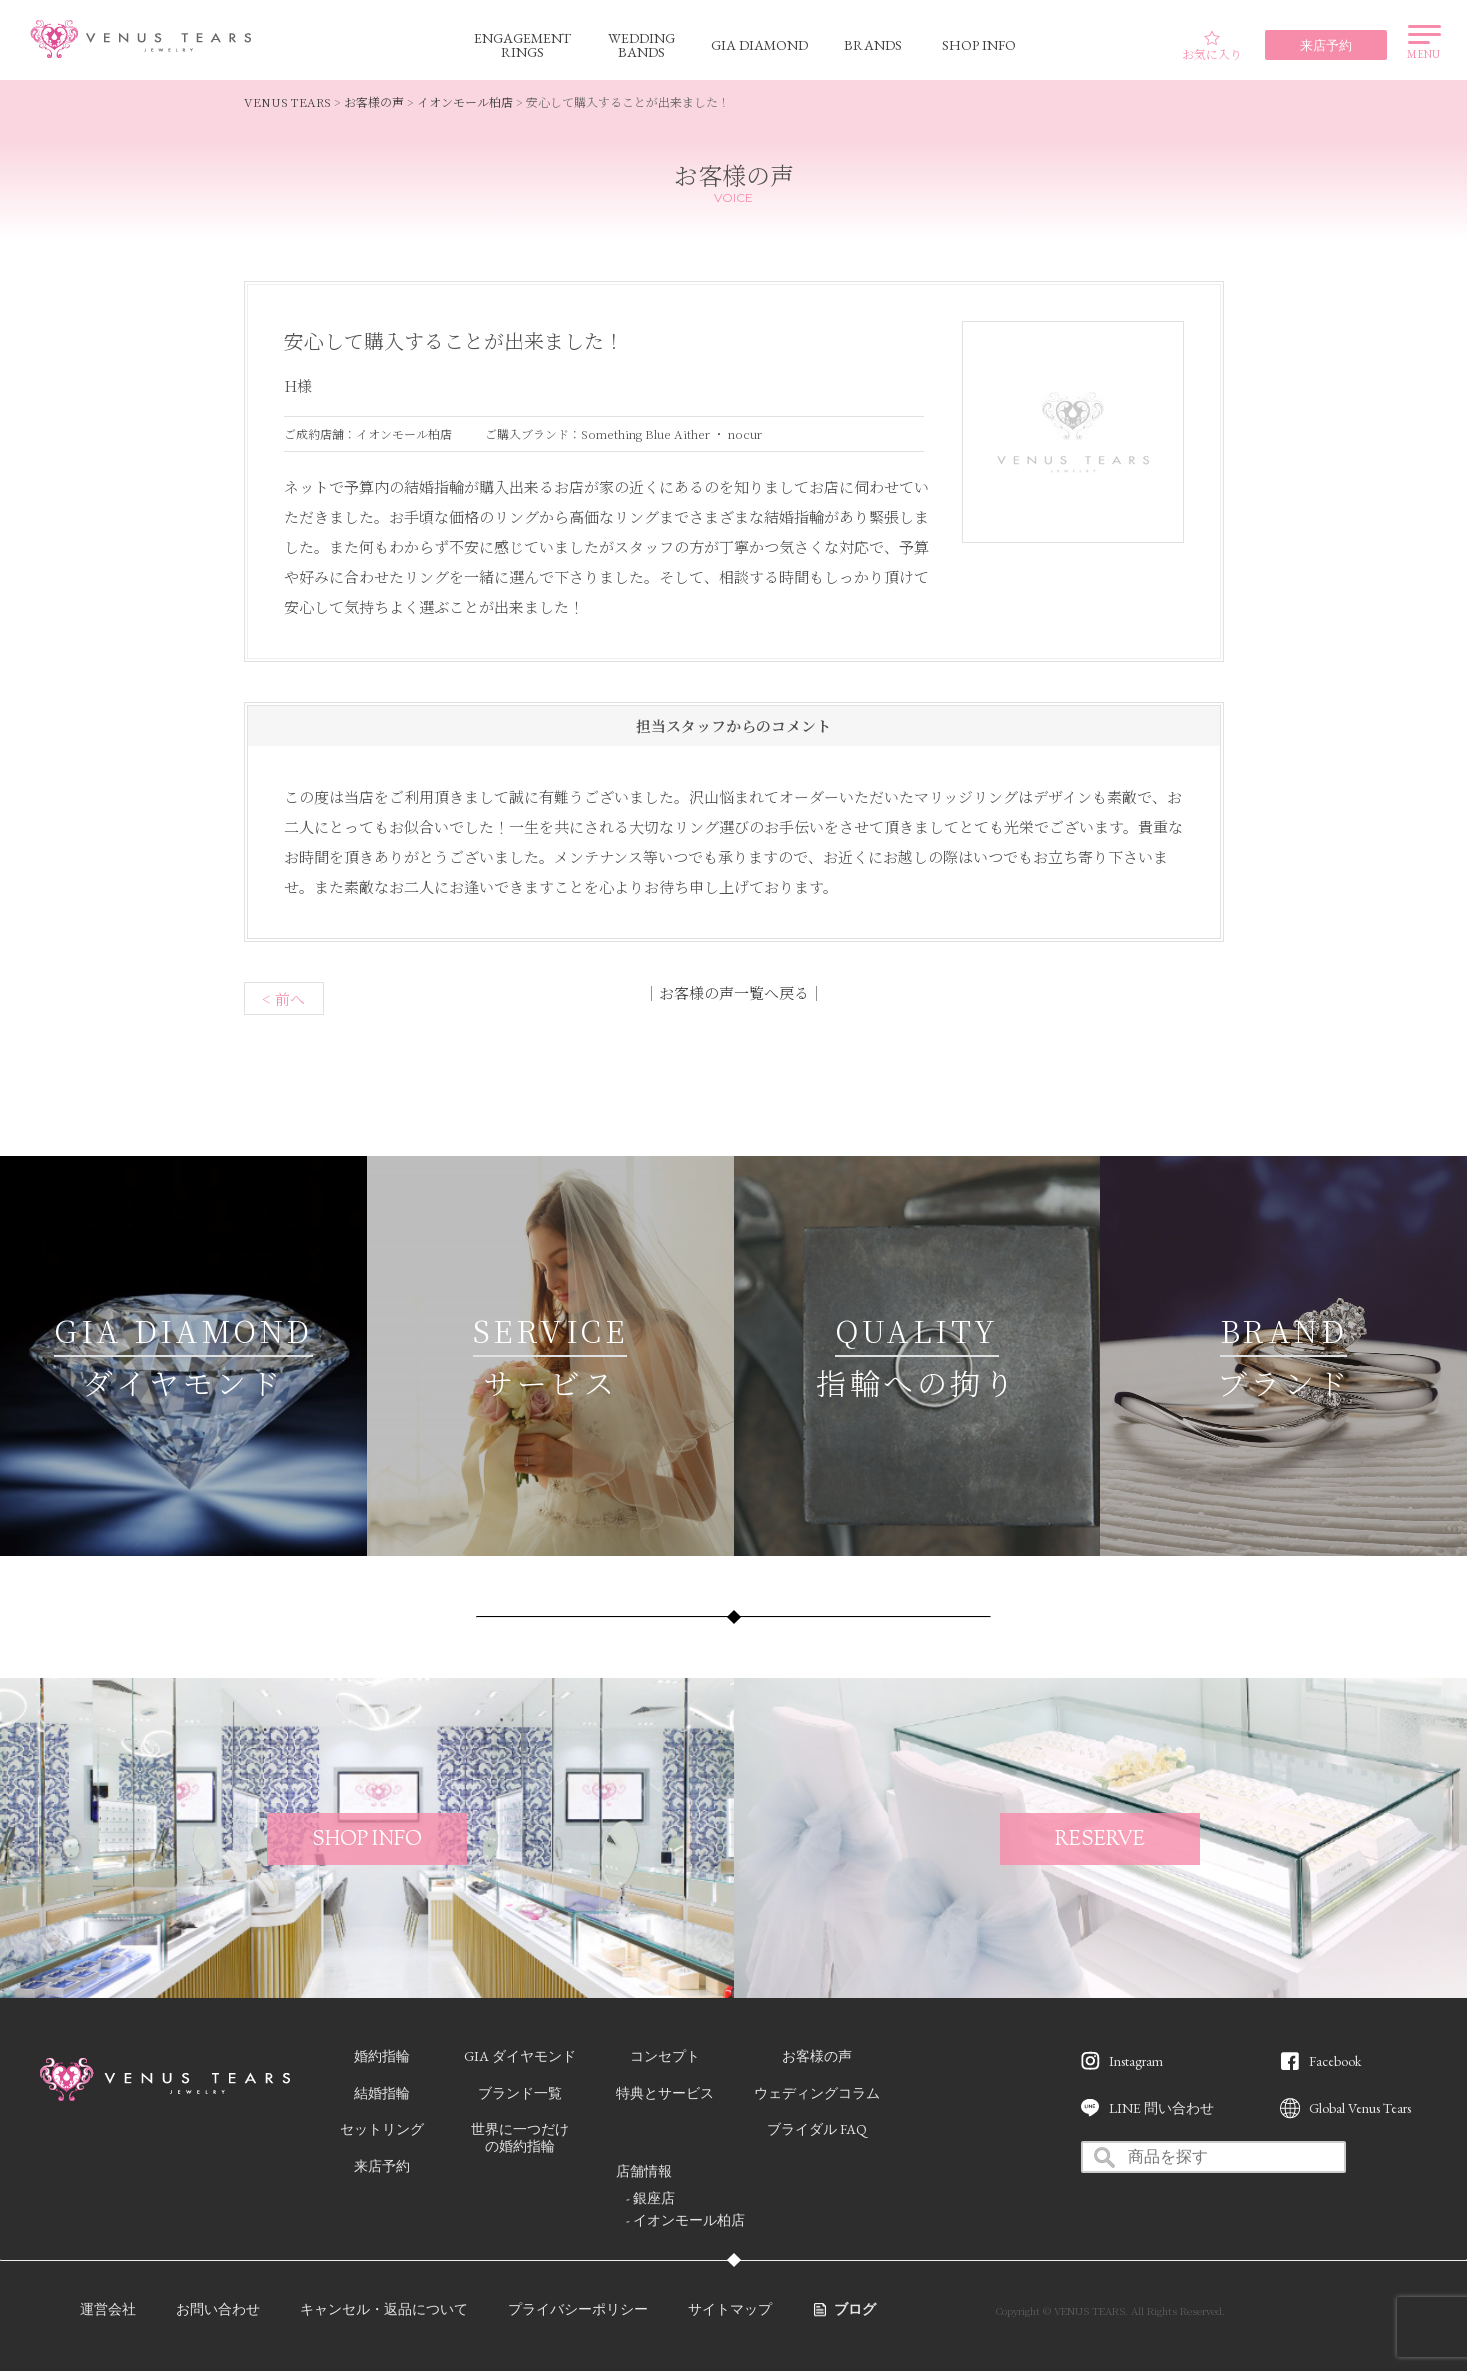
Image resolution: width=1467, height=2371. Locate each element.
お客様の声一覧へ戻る (734, 992)
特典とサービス (665, 2093)
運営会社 (108, 2309)
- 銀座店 (650, 2198)
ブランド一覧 (520, 2093)
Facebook (1335, 2061)
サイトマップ (730, 2309)
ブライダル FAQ (817, 2129)
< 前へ (283, 998)
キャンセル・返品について (384, 2309)
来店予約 (382, 2166)
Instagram (1136, 2061)
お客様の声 (817, 2056)
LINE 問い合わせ (1161, 2108)
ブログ (855, 2309)
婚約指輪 (382, 2056)
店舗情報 (644, 2171)
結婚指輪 (382, 2093)
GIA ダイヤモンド (520, 2056)
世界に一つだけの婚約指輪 (520, 2137)
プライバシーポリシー (578, 2309)
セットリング (382, 2129)
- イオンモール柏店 (685, 2220)
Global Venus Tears (1360, 2108)
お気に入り (1212, 46)
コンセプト (665, 2056)
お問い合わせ (218, 2309)
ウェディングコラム (817, 2093)
